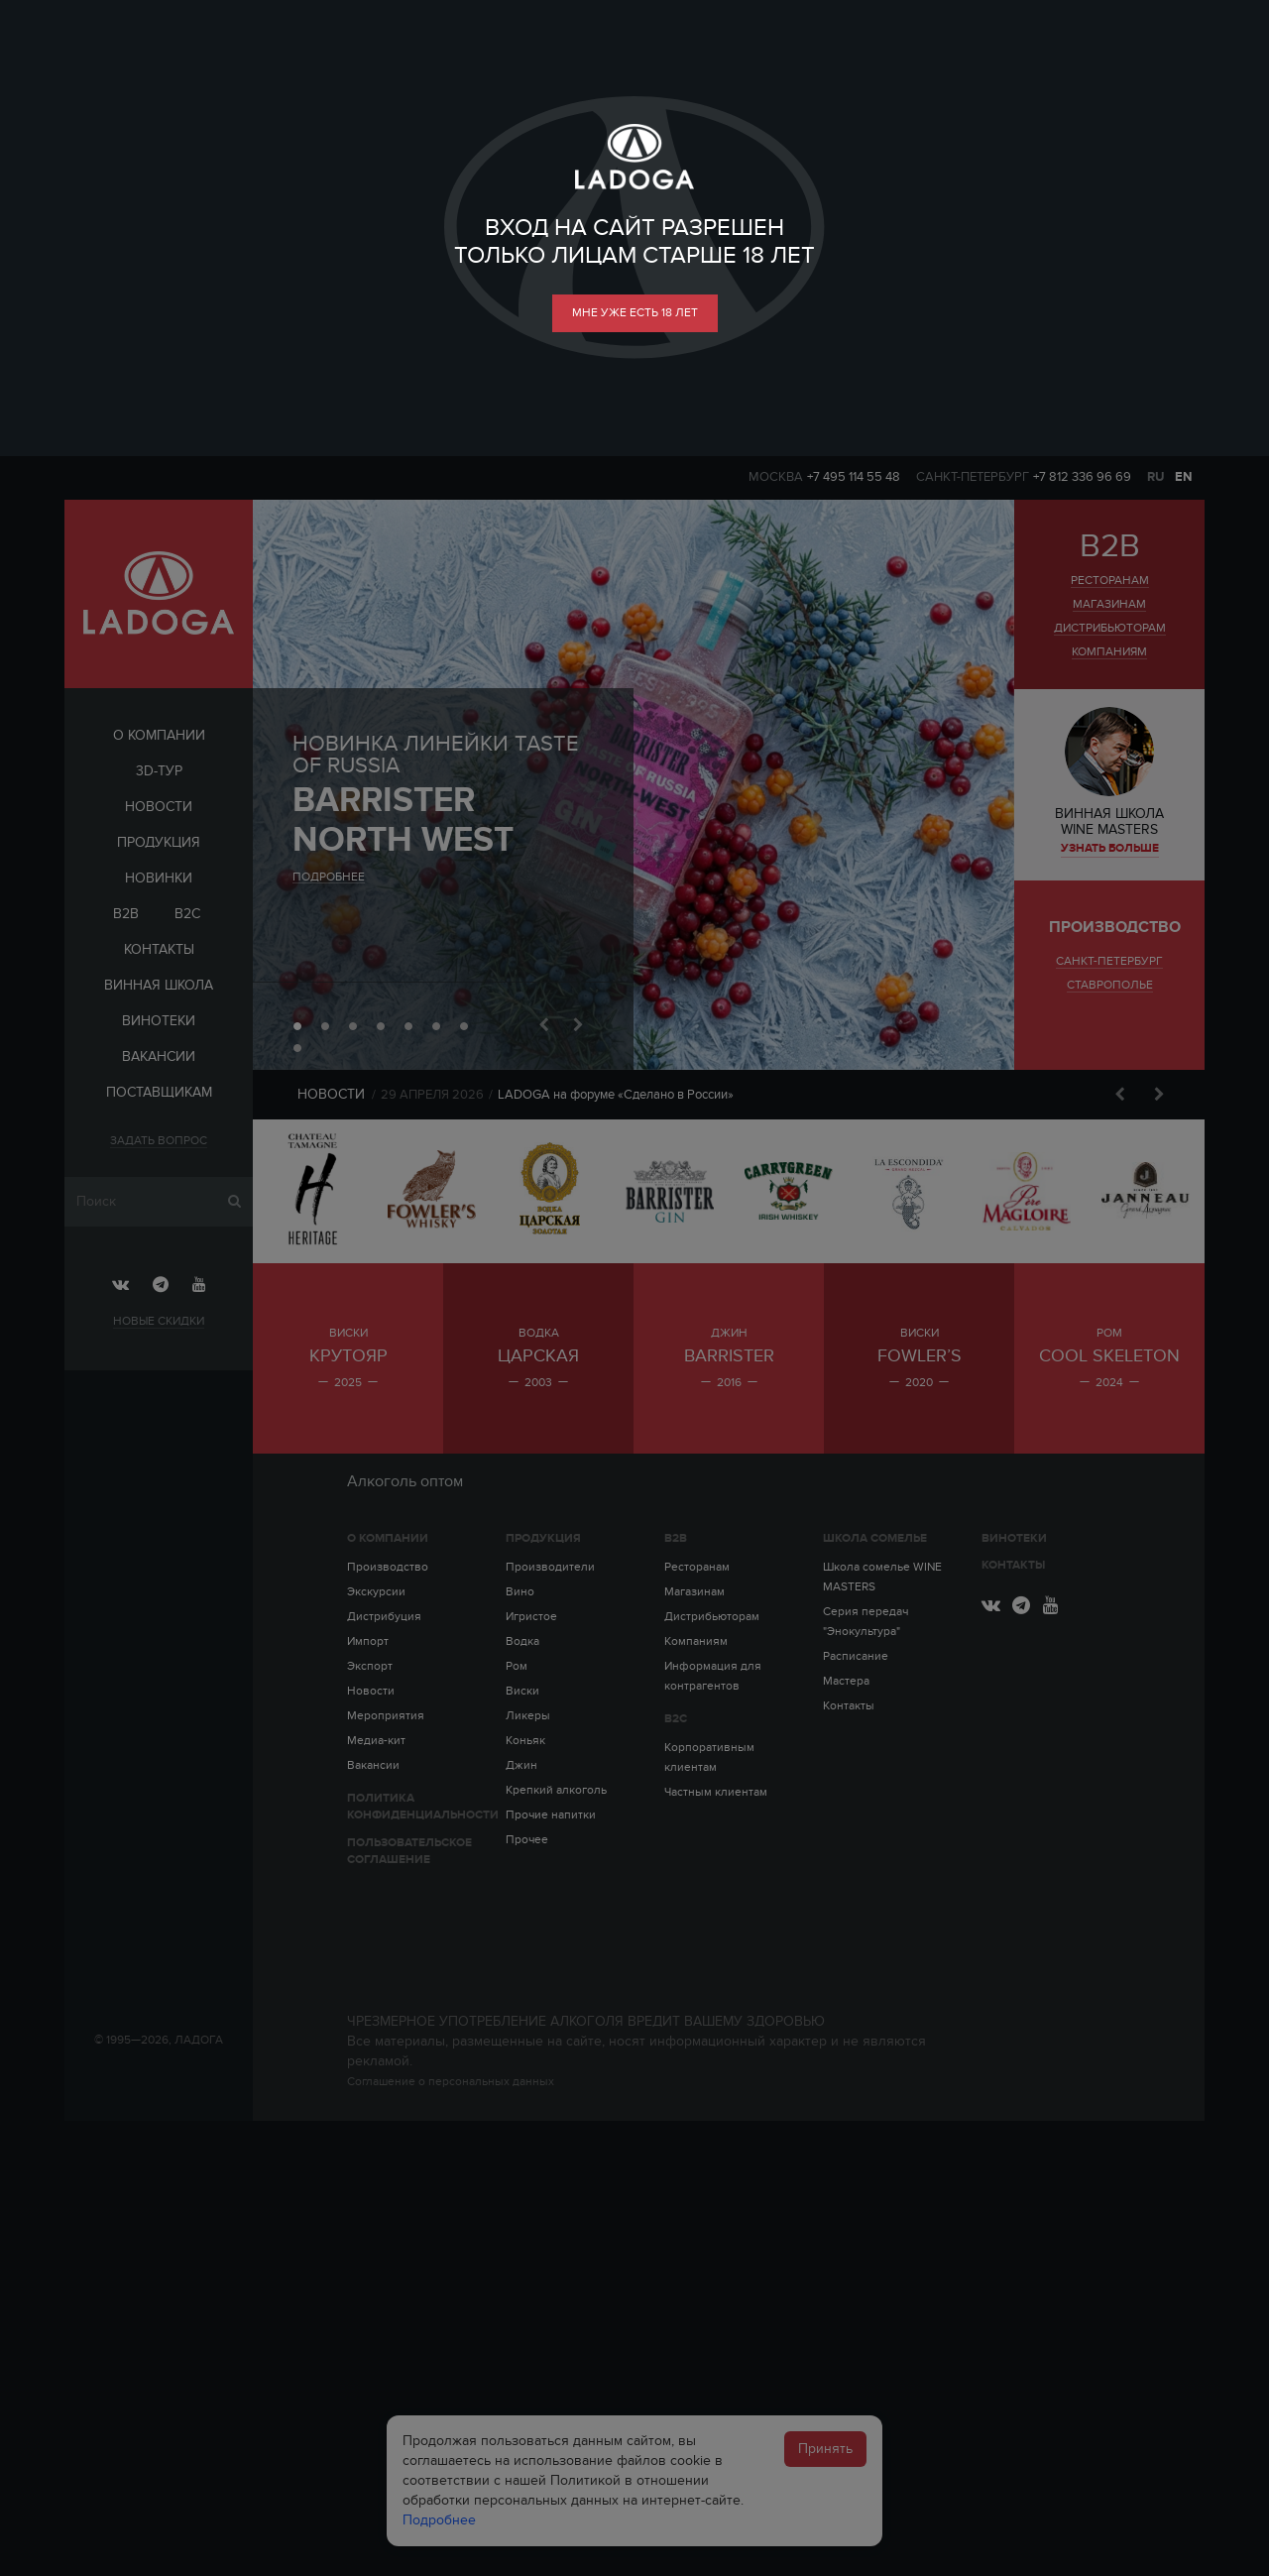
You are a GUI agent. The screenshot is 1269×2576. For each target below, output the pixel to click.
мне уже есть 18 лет (635, 312)
